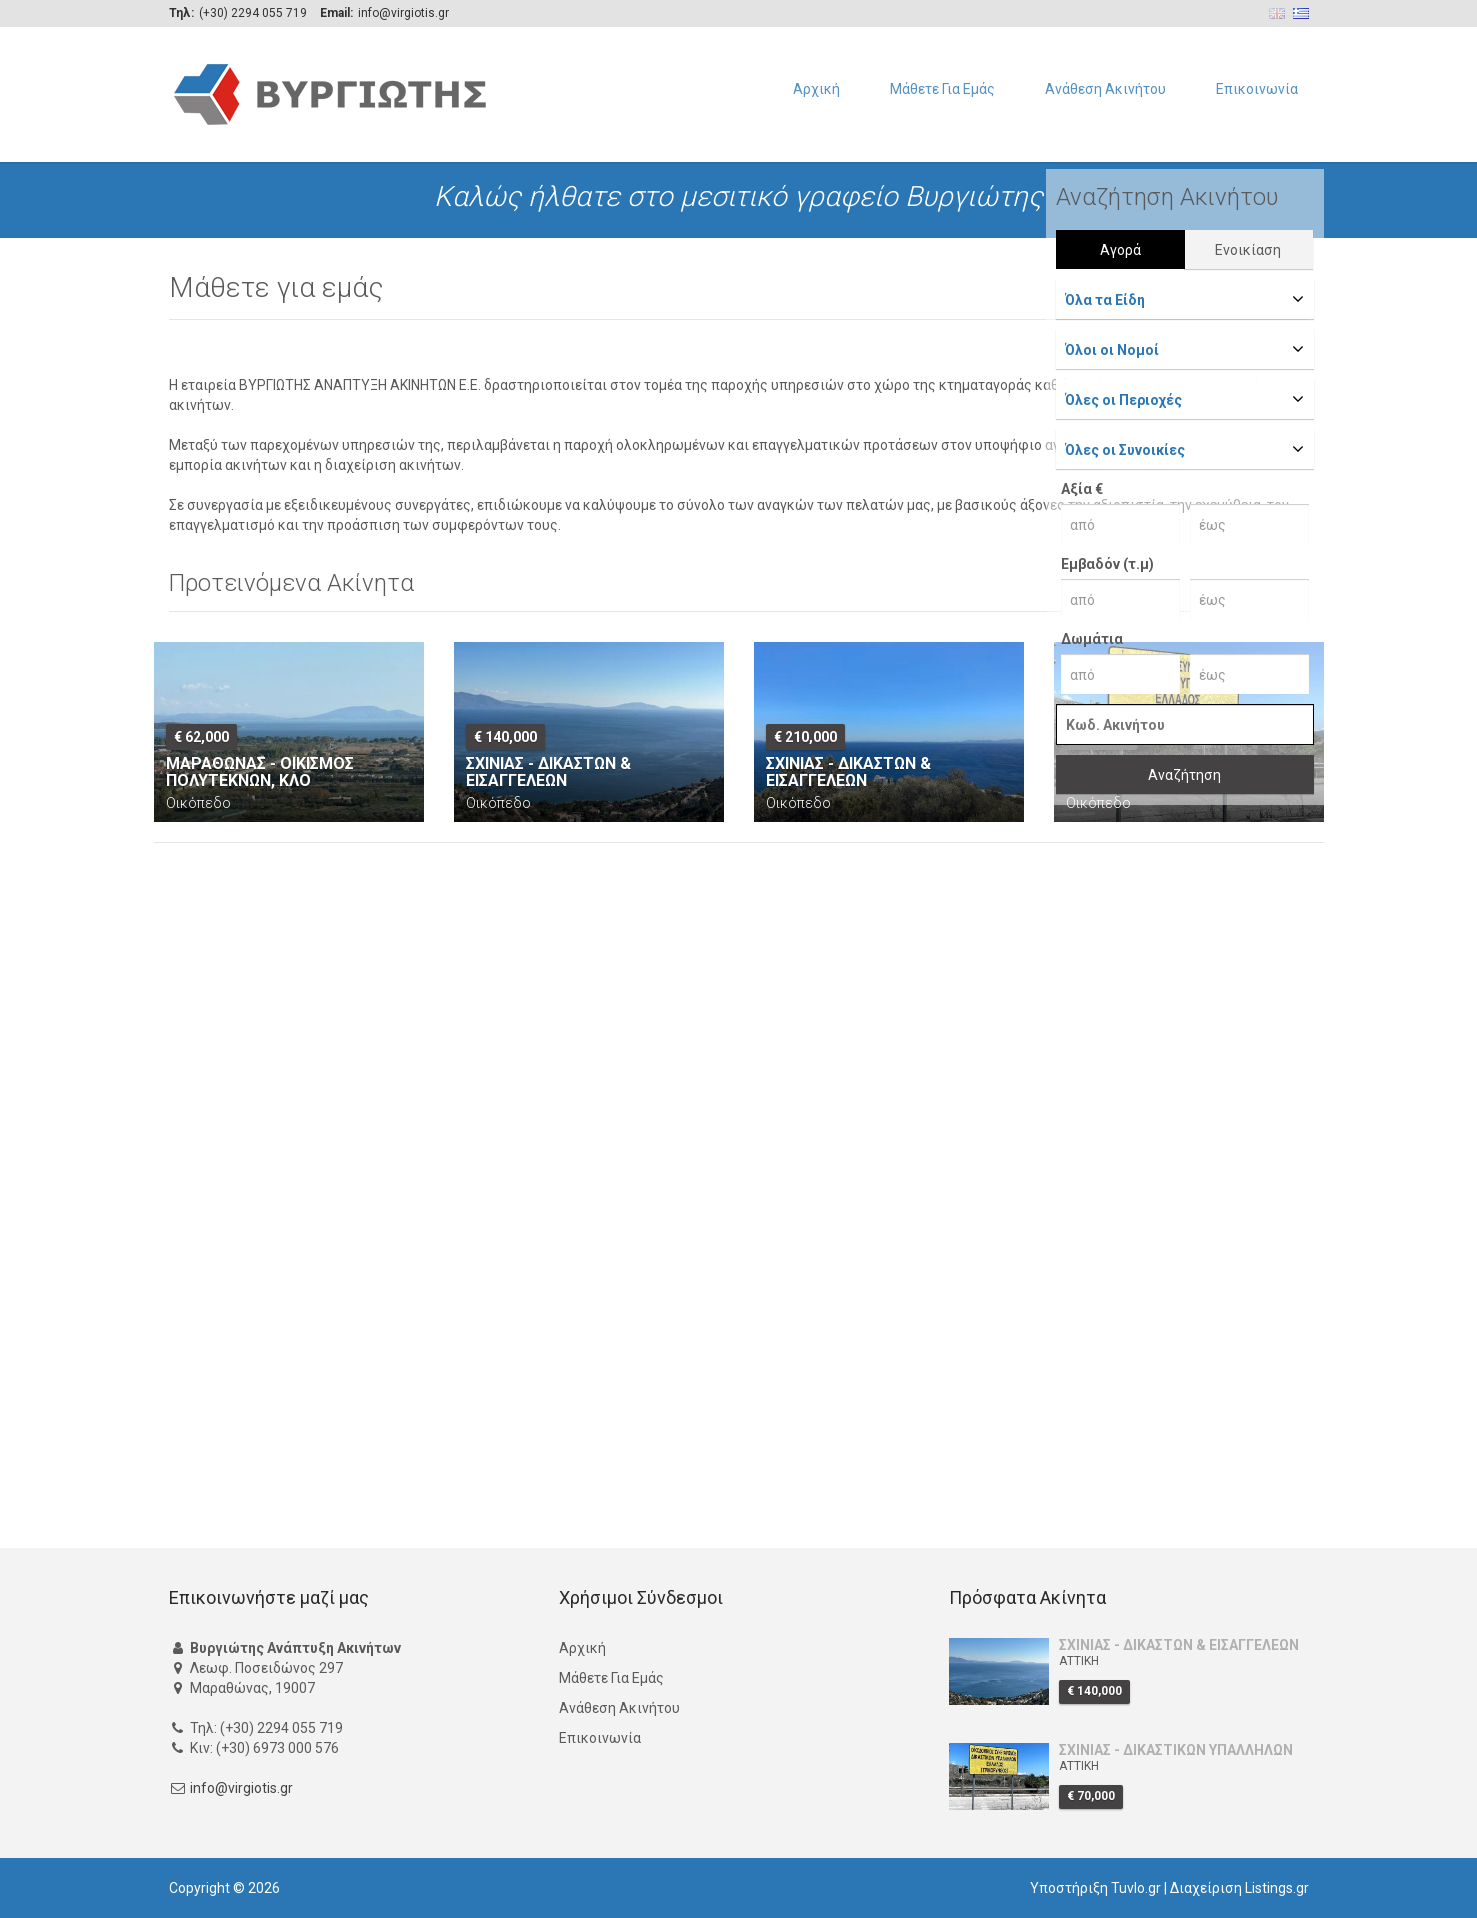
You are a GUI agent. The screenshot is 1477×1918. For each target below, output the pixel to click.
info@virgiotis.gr (241, 1788)
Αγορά (1120, 250)
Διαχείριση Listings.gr (1239, 1888)
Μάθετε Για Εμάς (942, 89)
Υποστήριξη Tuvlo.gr (1095, 1888)
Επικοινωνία (1257, 89)
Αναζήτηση (1184, 775)
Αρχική (816, 89)
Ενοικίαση (1248, 250)
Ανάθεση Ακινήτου (1105, 89)
